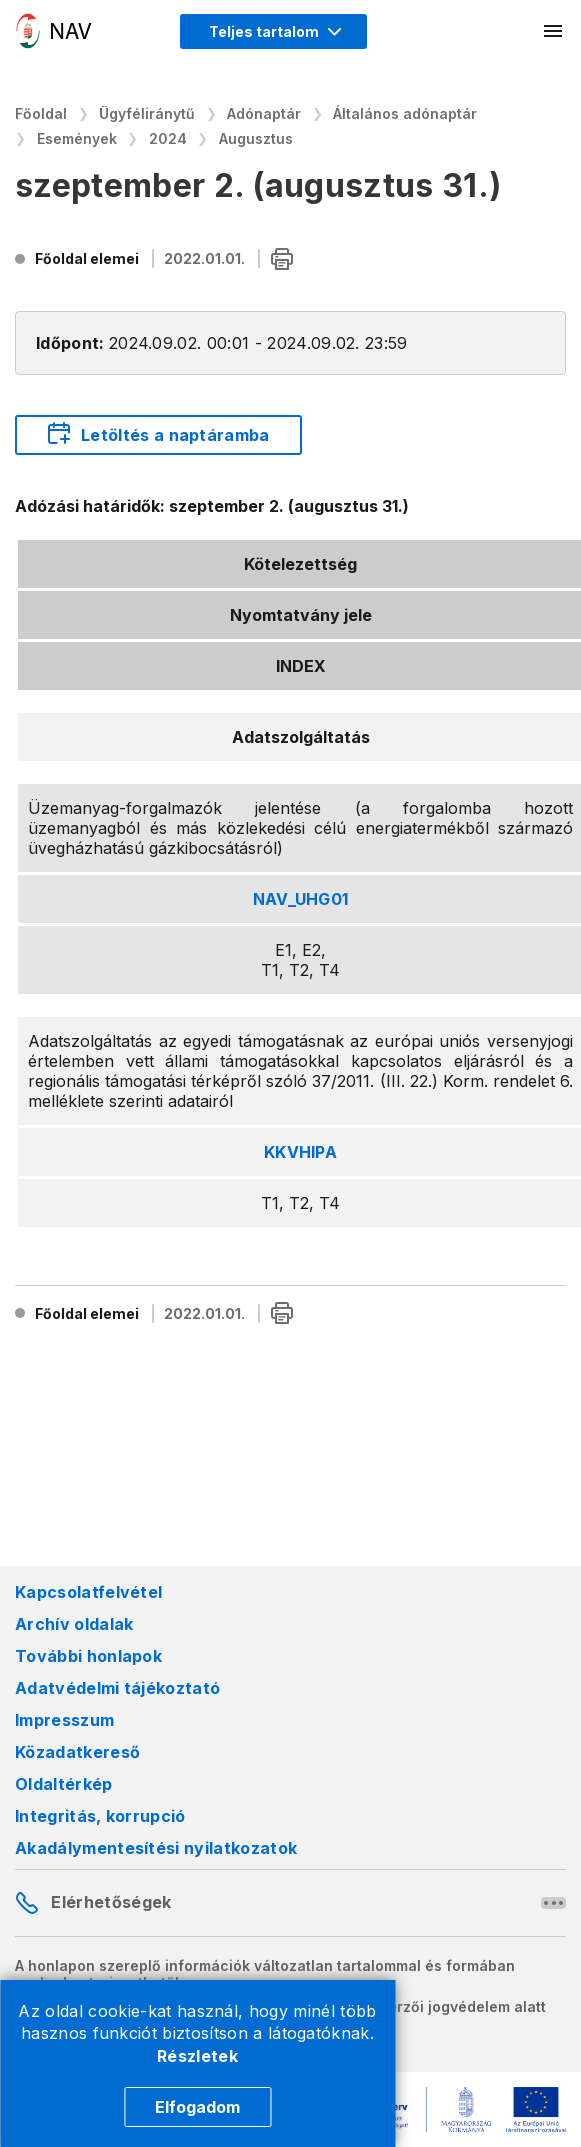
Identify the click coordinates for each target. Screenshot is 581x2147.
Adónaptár (264, 113)
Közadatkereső (77, 1752)
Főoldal (41, 113)
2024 (168, 138)
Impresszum (64, 1720)
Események (77, 138)
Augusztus (256, 138)
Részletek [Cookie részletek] (197, 2056)
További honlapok (88, 1656)
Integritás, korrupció (100, 1816)
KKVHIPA (300, 1152)
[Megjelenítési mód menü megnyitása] (273, 31)
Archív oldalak (74, 1624)
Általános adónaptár (405, 113)
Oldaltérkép (64, 1784)
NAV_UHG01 (301, 899)
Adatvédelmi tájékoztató (117, 1688)
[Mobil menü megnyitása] (554, 31)
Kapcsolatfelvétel (88, 1592)
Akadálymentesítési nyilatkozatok (156, 1848)
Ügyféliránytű (147, 113)
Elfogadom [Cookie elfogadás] (197, 2107)
